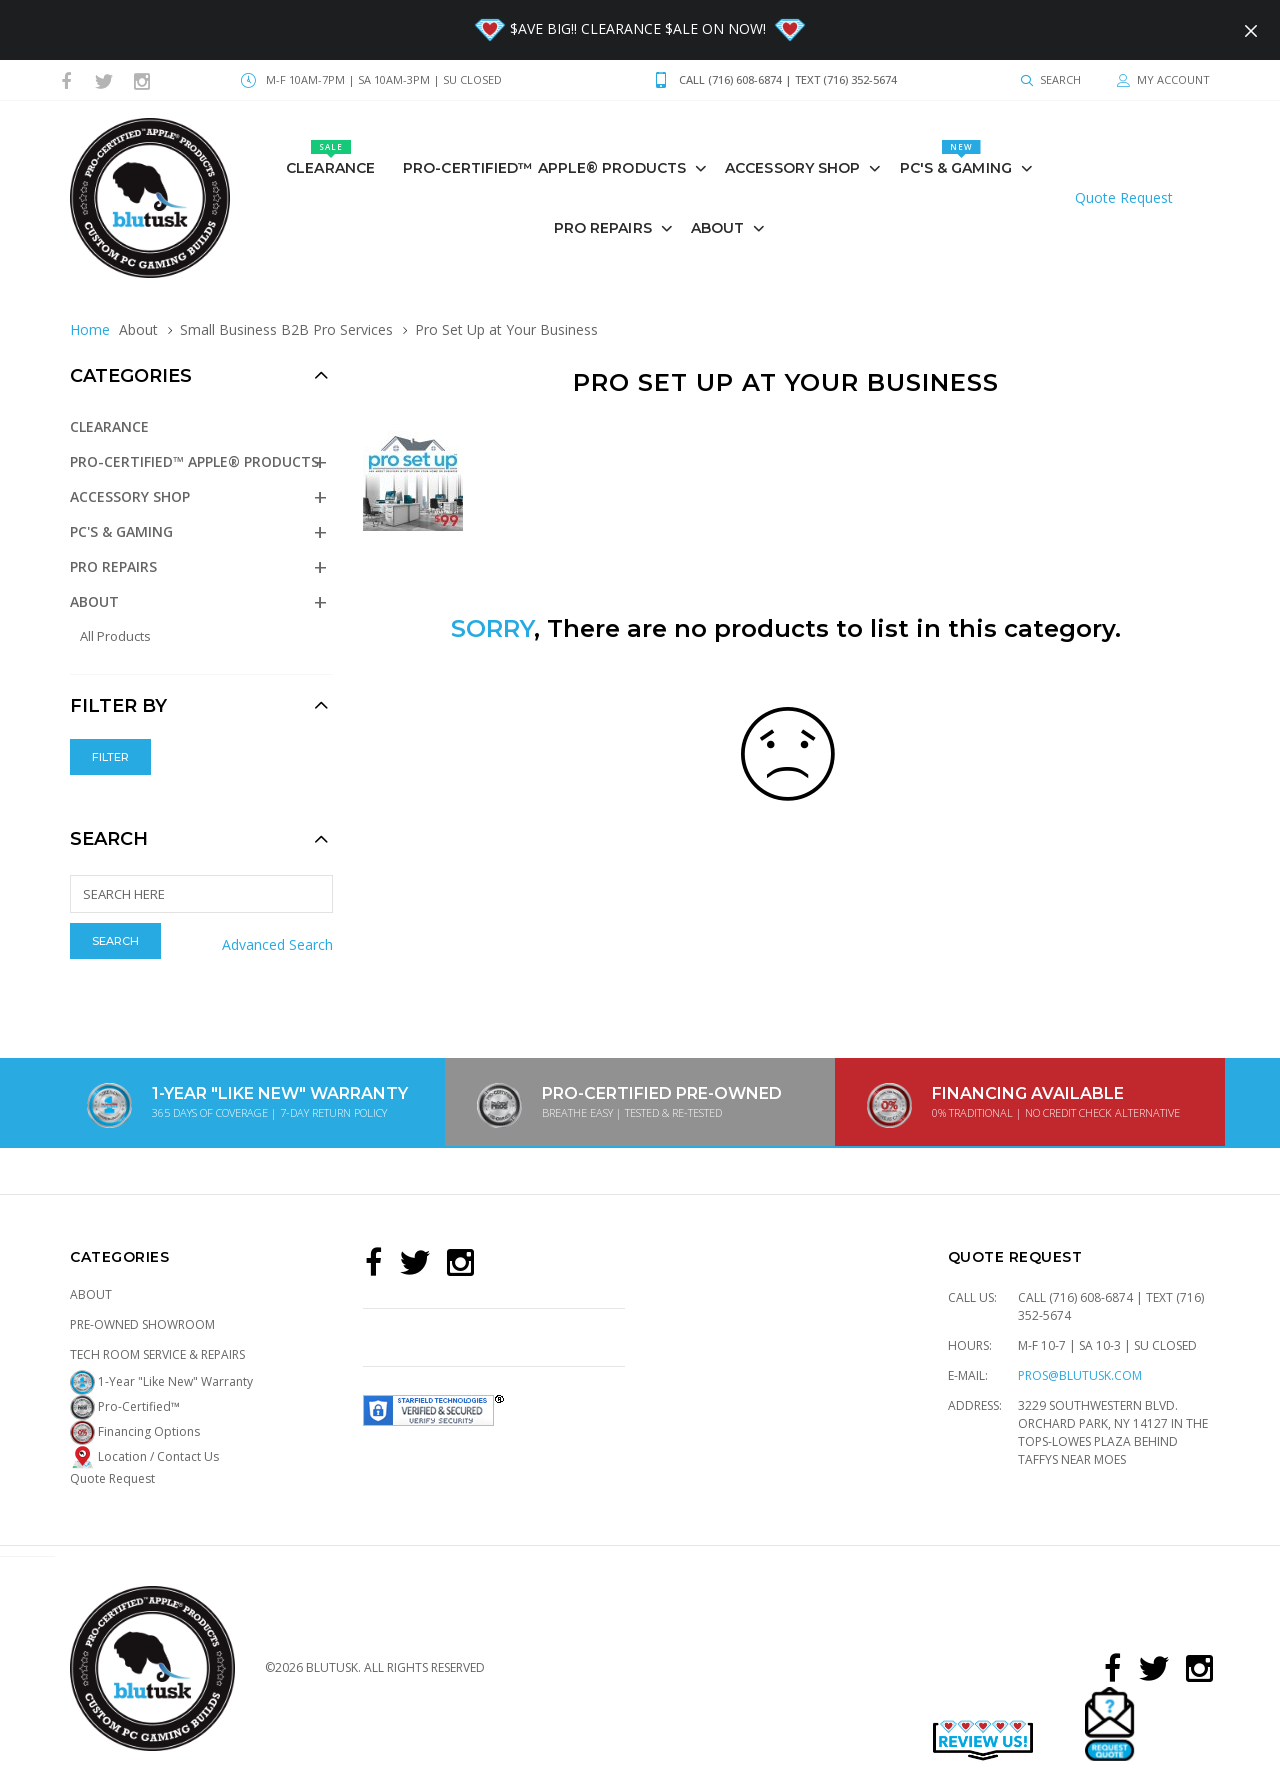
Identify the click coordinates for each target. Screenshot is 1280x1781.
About (718, 228)
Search (109, 839)
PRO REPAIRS (603, 228)
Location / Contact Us (144, 1456)
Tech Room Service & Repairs (157, 1354)
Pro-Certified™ (125, 1406)
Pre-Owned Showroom (142, 1324)
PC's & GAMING (956, 158)
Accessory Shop (792, 168)
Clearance (330, 158)
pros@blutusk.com (1080, 1375)
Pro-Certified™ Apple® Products (544, 168)
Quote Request (1124, 197)
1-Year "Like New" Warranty (161, 1381)
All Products (115, 636)
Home (90, 329)
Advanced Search (277, 944)
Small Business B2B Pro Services (286, 329)
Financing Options (135, 1431)
